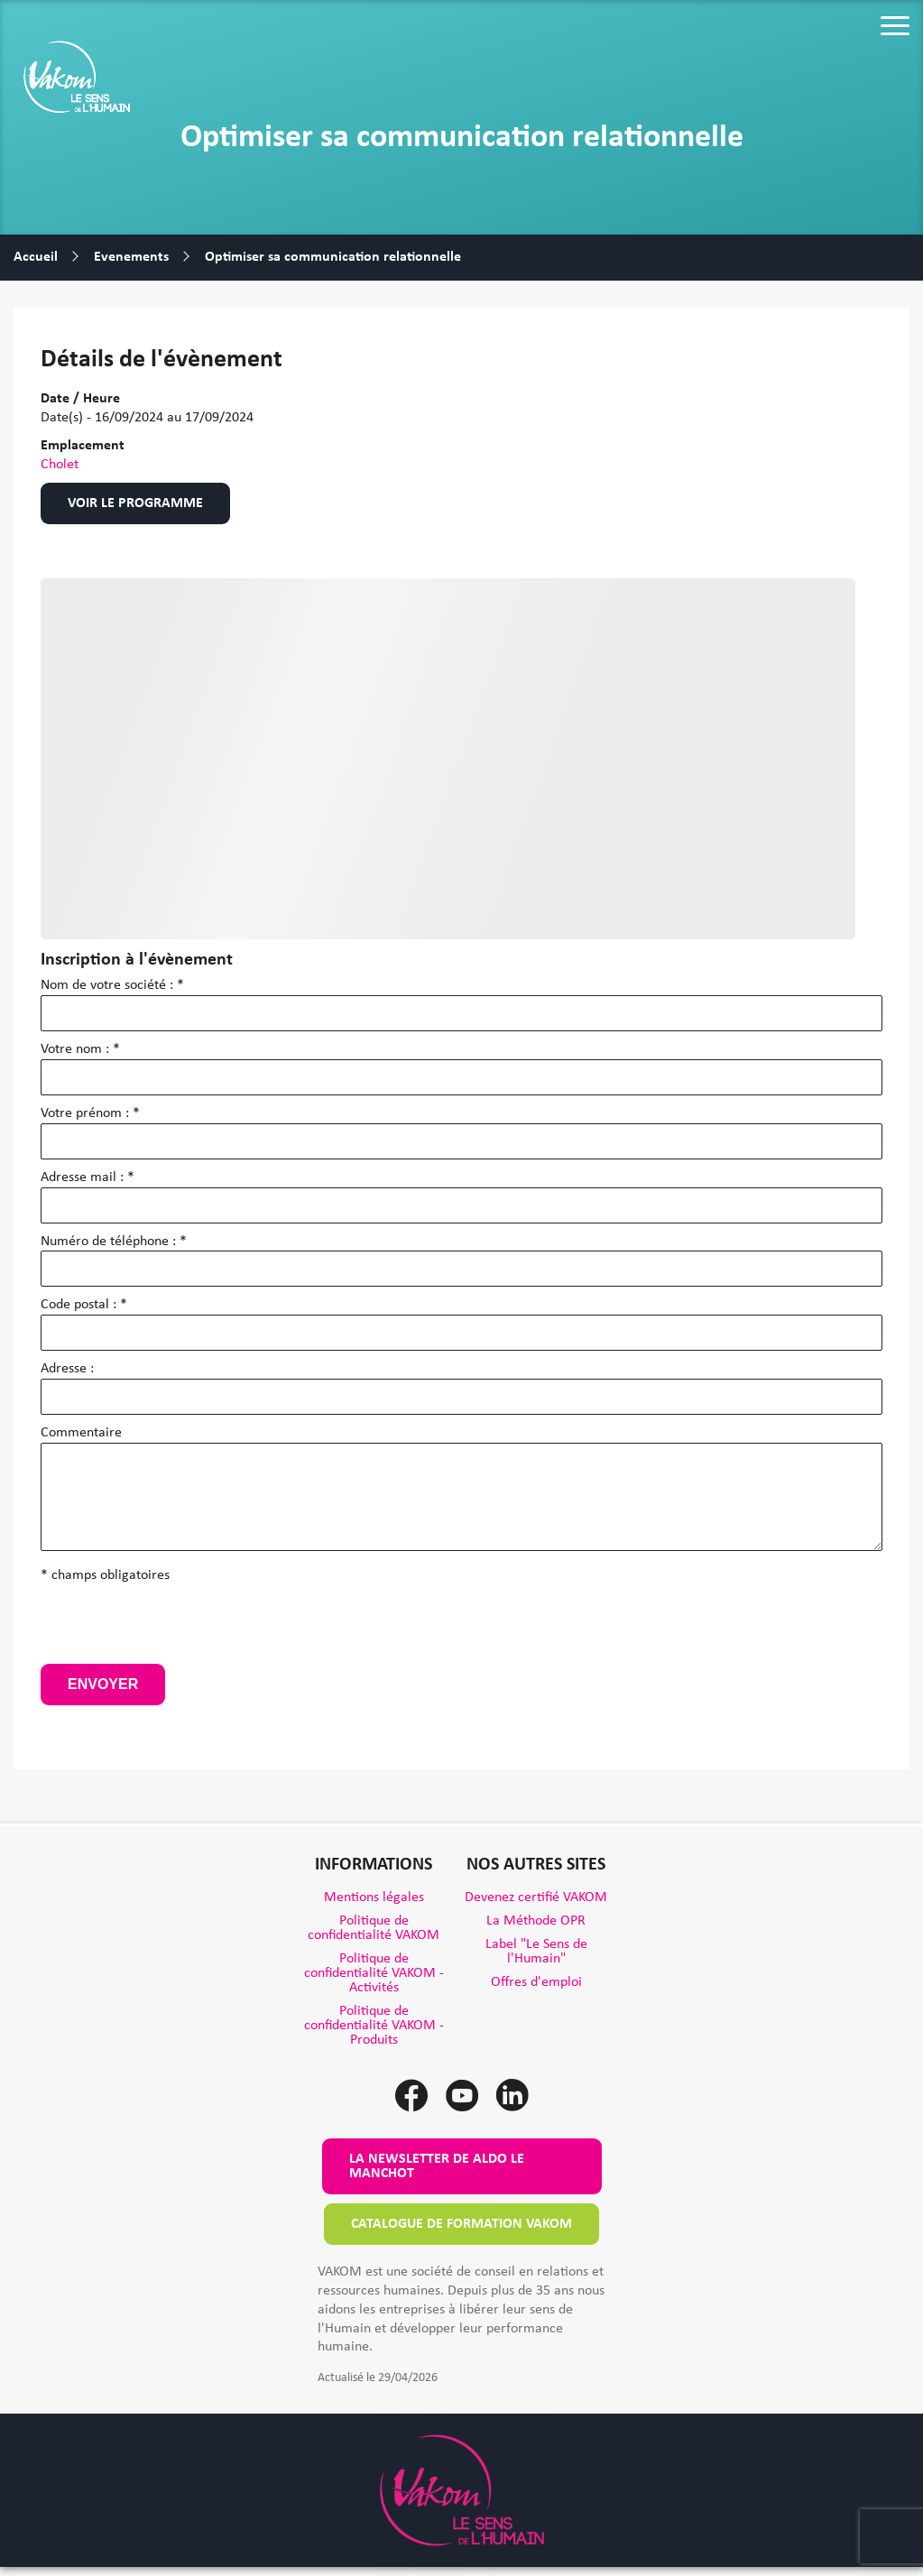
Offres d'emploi (536, 1982)
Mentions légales (374, 1897)
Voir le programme (135, 503)
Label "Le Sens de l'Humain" (536, 1951)
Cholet (59, 464)
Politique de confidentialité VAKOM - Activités (374, 1973)
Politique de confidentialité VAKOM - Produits (374, 2025)
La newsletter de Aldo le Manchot (436, 2166)
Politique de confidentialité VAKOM (373, 1928)
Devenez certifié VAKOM (536, 1897)
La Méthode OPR (536, 1921)
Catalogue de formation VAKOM (461, 2224)
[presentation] (178, 1628)
